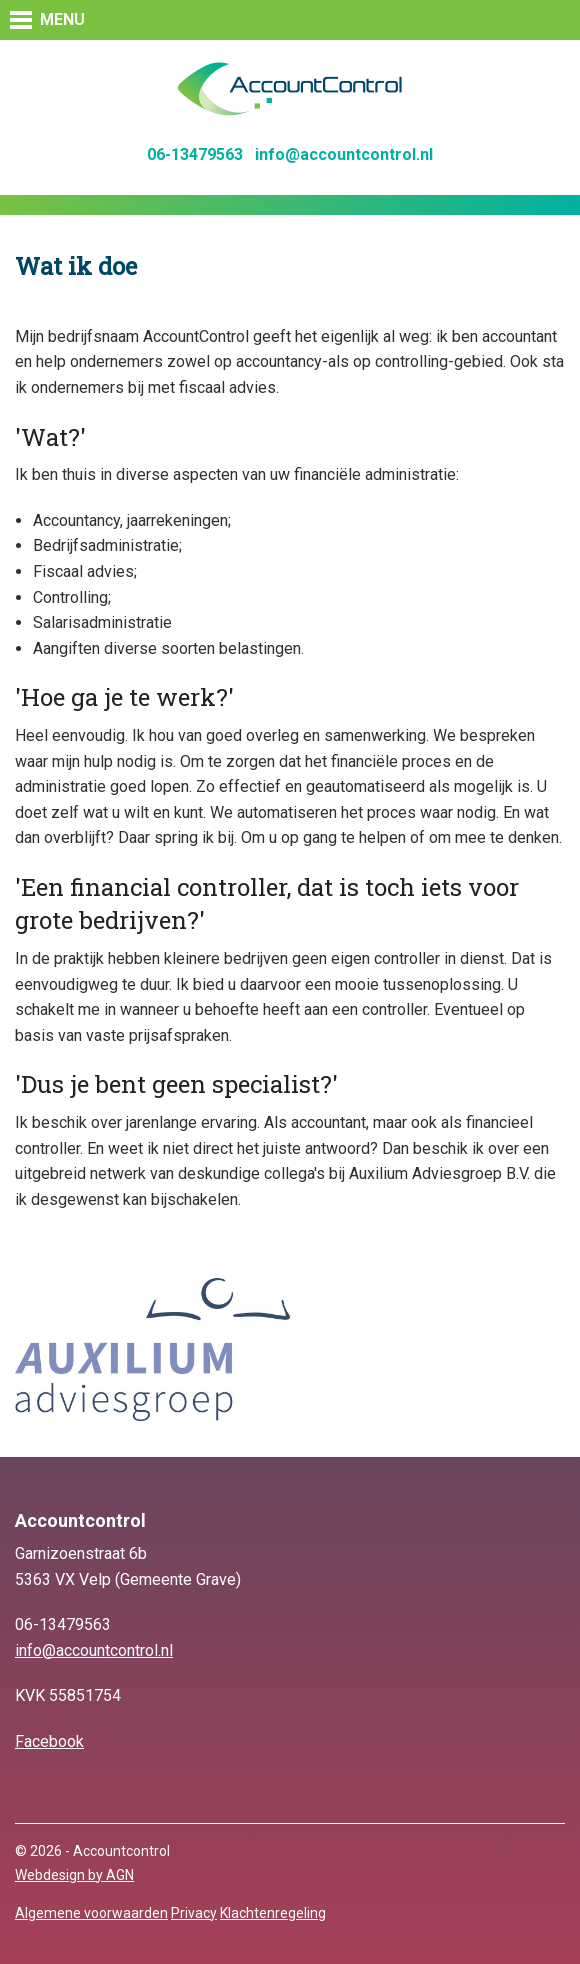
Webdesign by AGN (74, 1875)
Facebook (49, 1741)
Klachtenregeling (273, 1913)
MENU (62, 19)
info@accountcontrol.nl (344, 154)
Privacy (194, 1913)
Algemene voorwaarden (91, 1913)
